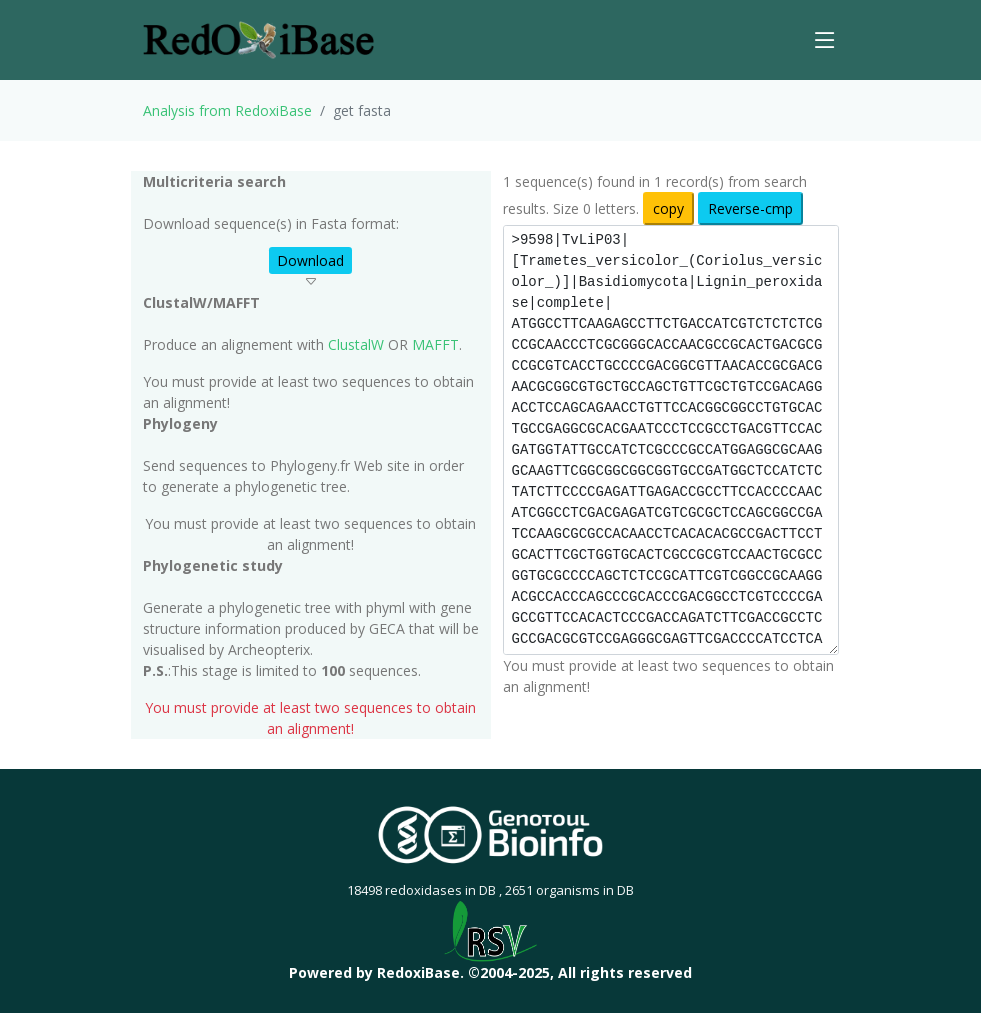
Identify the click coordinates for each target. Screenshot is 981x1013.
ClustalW (356, 344)
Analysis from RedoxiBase (227, 110)
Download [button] (310, 260)
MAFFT (435, 344)
